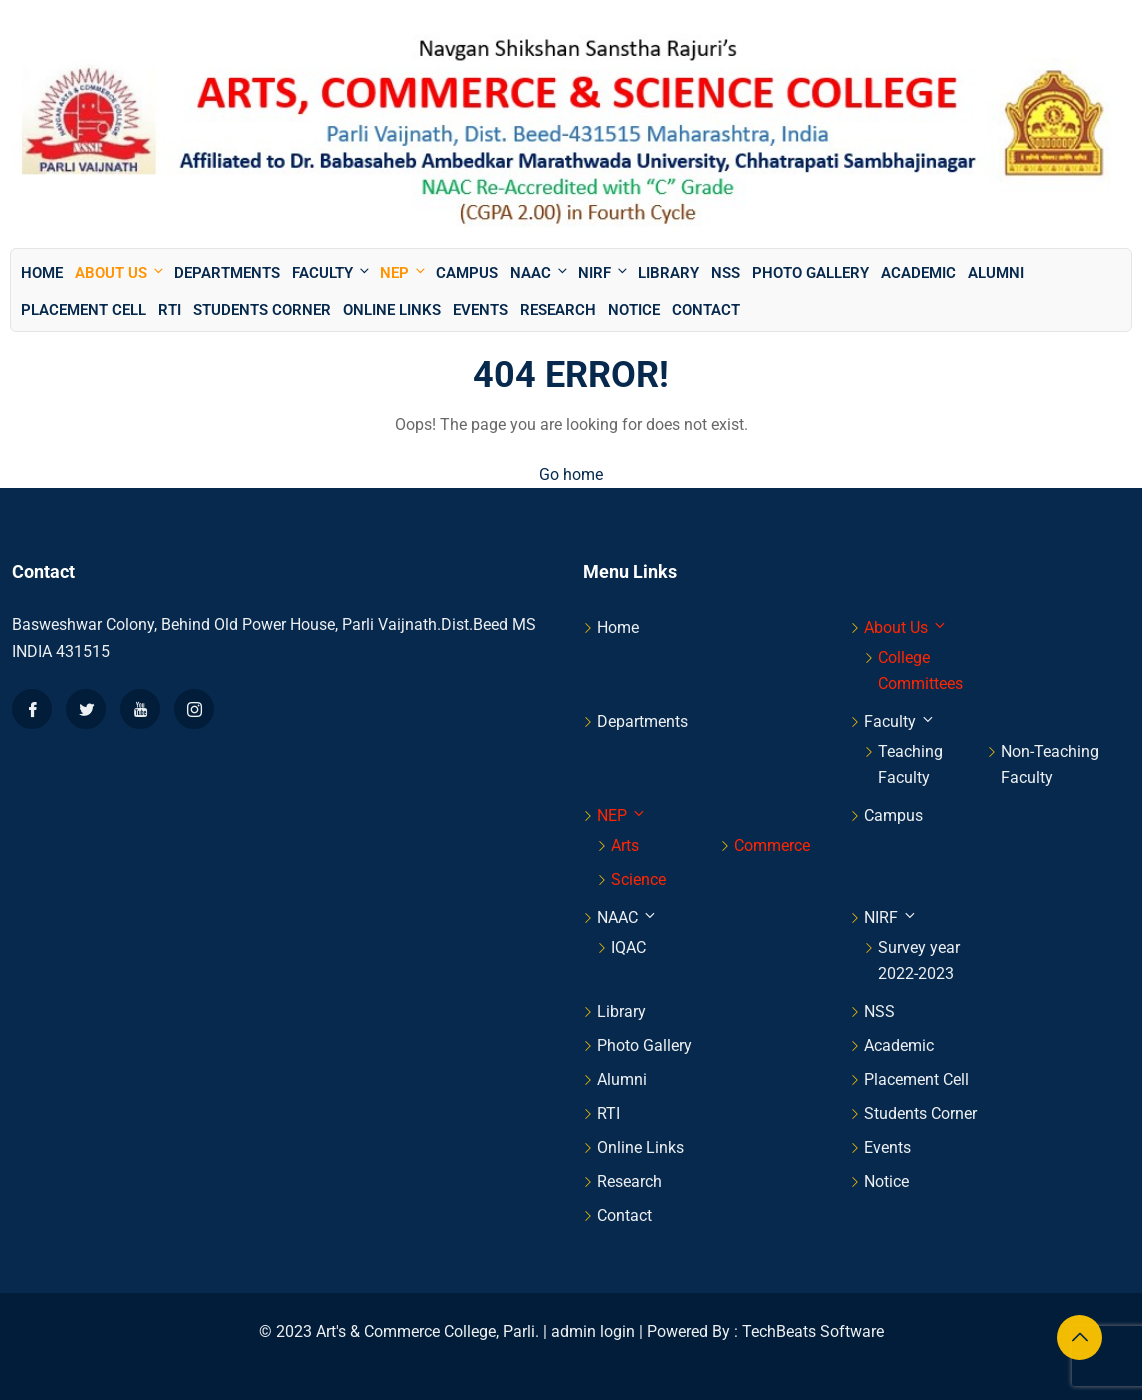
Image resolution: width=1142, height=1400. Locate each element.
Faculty (332, 272)
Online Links (392, 310)
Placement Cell (83, 310)
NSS (725, 273)
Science (638, 879)
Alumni (996, 273)
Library (668, 273)
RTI (169, 310)
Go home (571, 474)
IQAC (628, 947)
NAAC (540, 272)
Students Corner (262, 310)
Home (42, 273)
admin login (593, 1331)
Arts (625, 845)
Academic (918, 273)
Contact (706, 310)
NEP (404, 272)
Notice (634, 310)
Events (480, 310)
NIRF (604, 272)
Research (558, 310)
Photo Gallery (810, 273)
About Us (120, 272)
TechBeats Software (813, 1331)
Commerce (772, 845)
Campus (467, 273)
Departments (227, 273)
